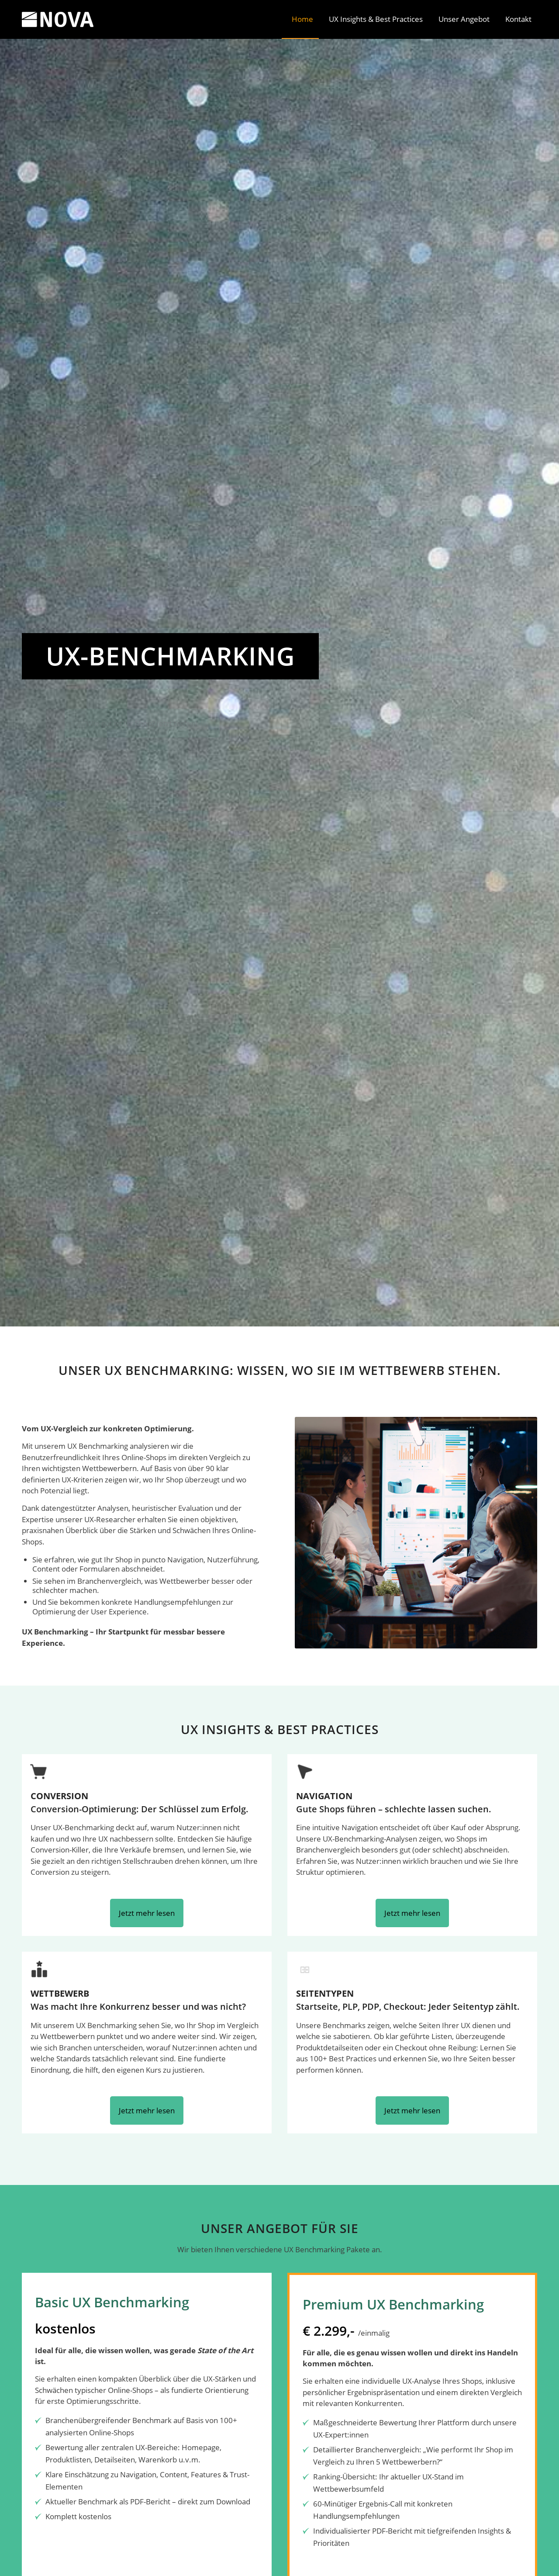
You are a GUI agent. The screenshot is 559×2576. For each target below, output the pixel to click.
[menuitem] (300, 19)
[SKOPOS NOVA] (57, 19)
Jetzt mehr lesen (147, 1913)
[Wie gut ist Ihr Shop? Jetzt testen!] (147, 723)
